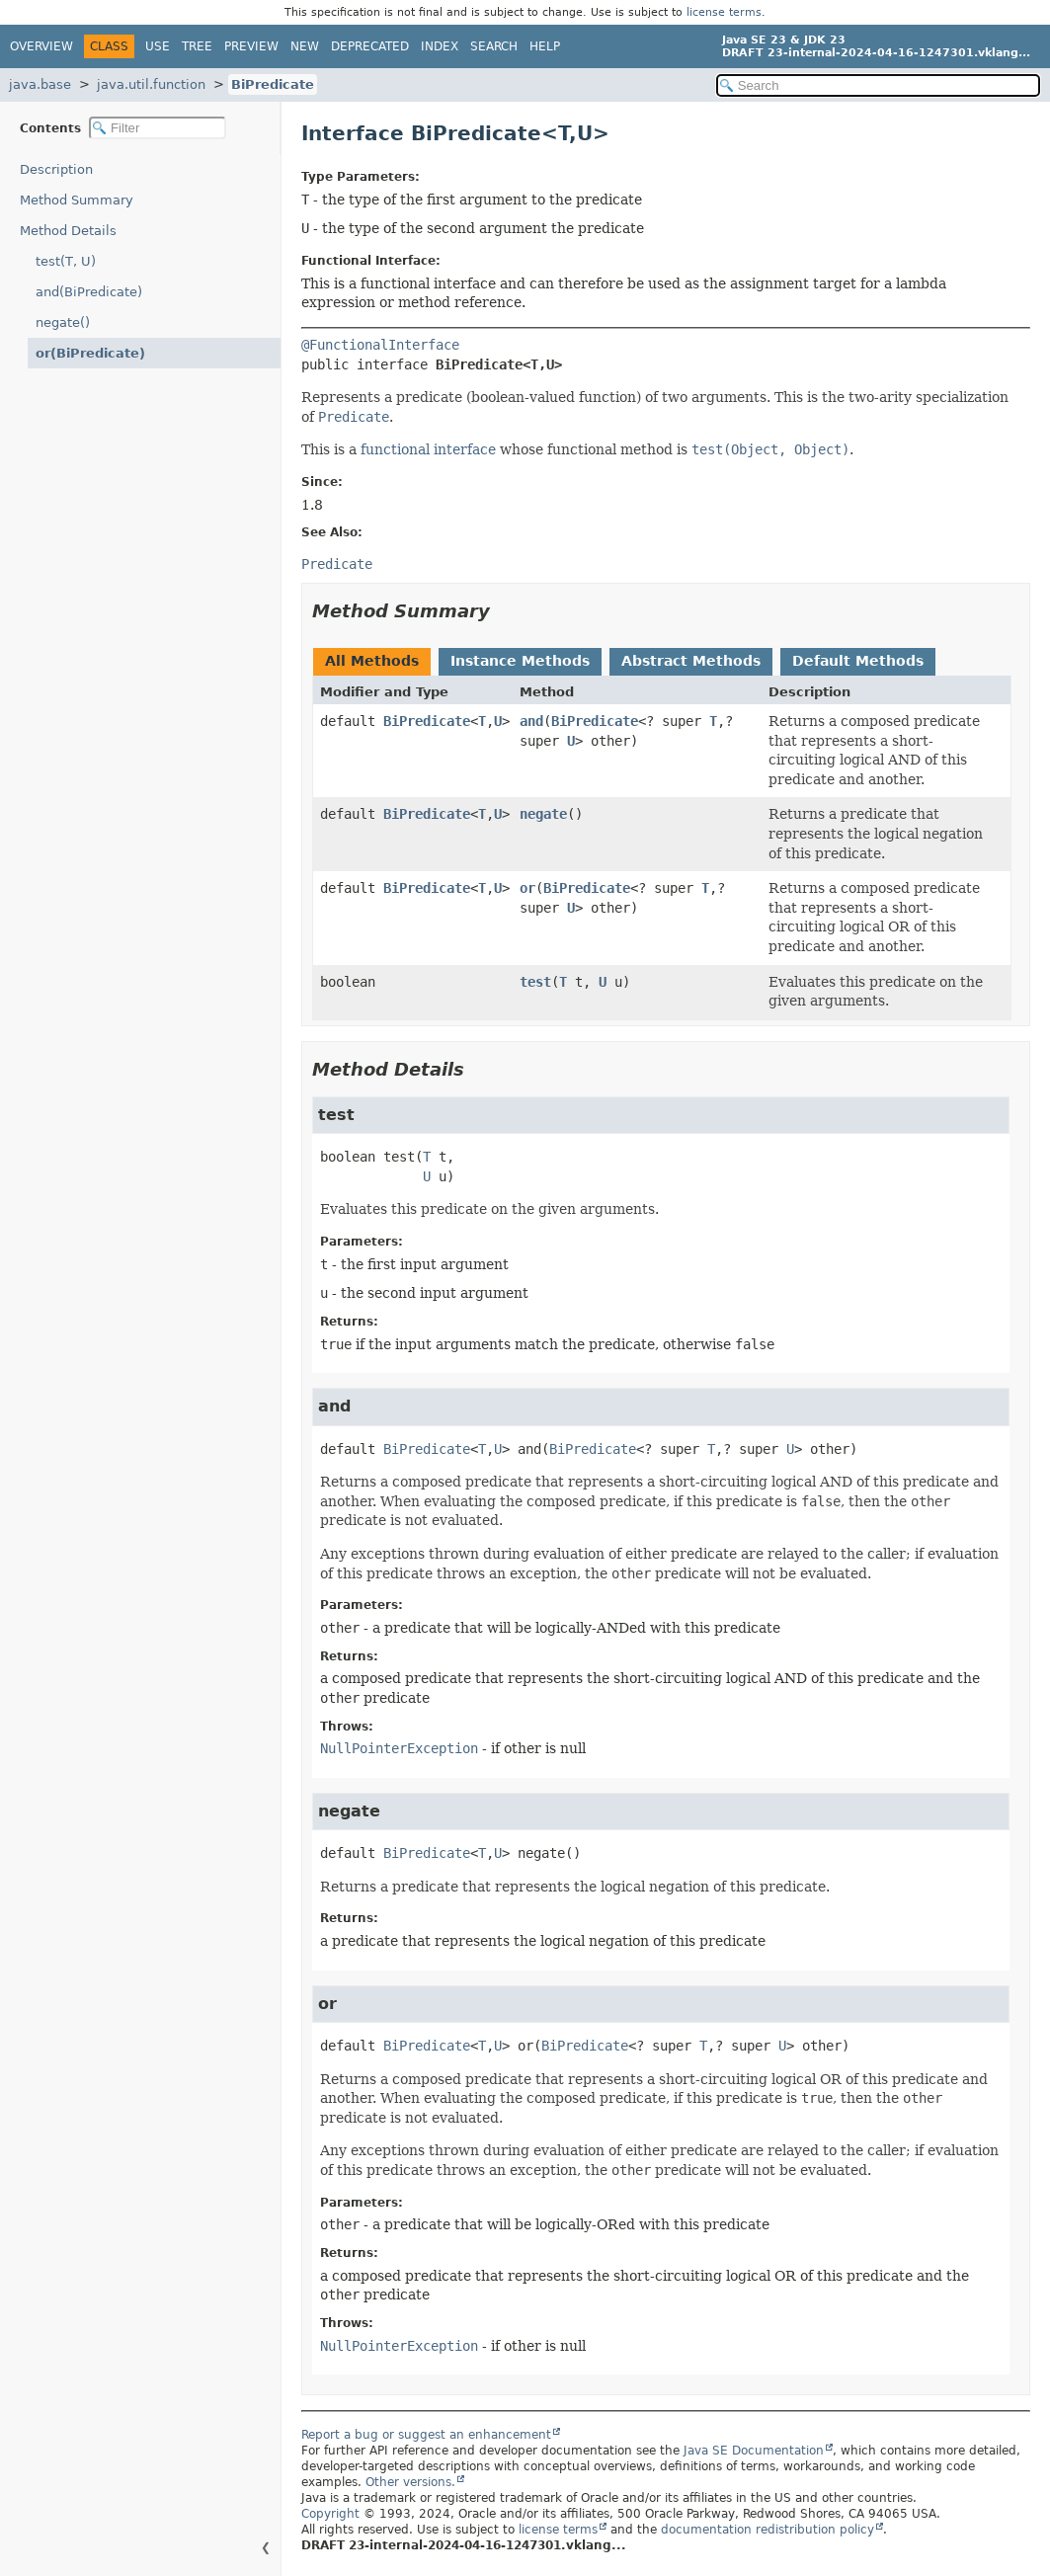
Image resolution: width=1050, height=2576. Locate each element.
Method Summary (76, 200)
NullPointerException (399, 1748)
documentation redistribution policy (767, 2529)
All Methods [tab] (372, 661)
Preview (251, 46)
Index (439, 46)
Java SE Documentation (754, 2450)
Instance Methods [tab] (520, 661)
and (531, 721)
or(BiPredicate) (90, 353)
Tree (197, 46)
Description (56, 169)
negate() (63, 322)
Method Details (68, 230)
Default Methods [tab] (858, 661)
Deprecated (370, 46)
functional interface (428, 449)
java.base (40, 84)
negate (543, 814)
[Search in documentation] (878, 85)
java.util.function (151, 84)
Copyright (330, 2514)
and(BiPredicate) (89, 291)
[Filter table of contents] (157, 128)
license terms (724, 12)
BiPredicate (272, 84)
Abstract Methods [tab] (691, 661)
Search (494, 46)
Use (157, 46)
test (535, 982)
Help (544, 46)
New (304, 46)
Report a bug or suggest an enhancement (426, 2435)
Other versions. (410, 2482)
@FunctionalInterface (380, 345)
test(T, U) (66, 261)
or (527, 888)
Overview (41, 46)
